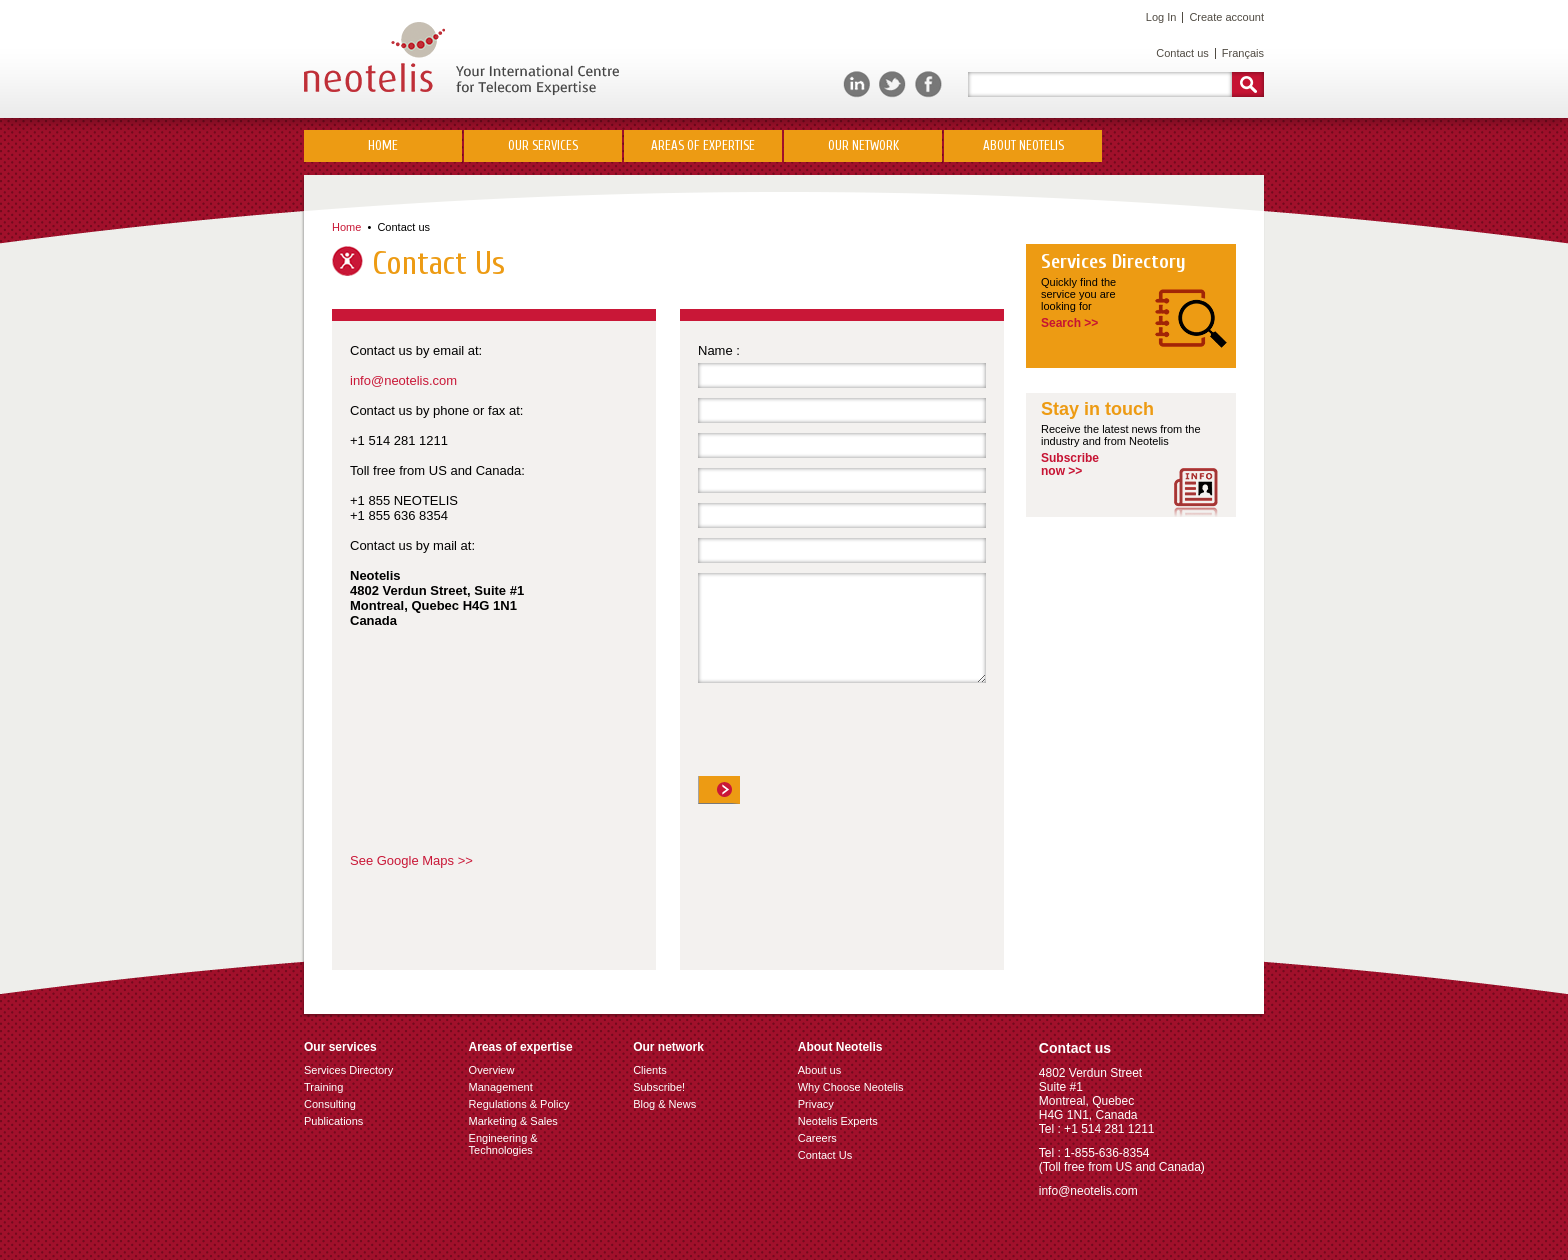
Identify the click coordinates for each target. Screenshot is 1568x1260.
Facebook (928, 84)
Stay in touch (1097, 409)
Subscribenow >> (1070, 464)
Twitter (892, 84)
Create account (1226, 17)
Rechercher (1248, 84)
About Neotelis (1023, 145)
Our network (863, 145)
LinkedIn (856, 84)
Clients (650, 1070)
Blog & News (664, 1104)
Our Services (543, 145)
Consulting (330, 1104)
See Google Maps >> (411, 860)
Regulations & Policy (519, 1104)
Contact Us (825, 1155)
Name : (719, 350)
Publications (333, 1121)
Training (323, 1087)
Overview (492, 1070)
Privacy (816, 1104)
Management (501, 1087)
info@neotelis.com (403, 380)
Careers (817, 1138)
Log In (1161, 17)
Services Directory (1113, 262)
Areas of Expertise (703, 145)
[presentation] (850, 737)
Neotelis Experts (838, 1121)
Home (383, 145)
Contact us (1182, 53)
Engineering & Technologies (503, 1144)
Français (1243, 53)
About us (819, 1070)
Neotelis (461, 59)
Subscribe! (659, 1087)
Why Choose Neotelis (851, 1087)
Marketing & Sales (513, 1121)
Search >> (1069, 323)
